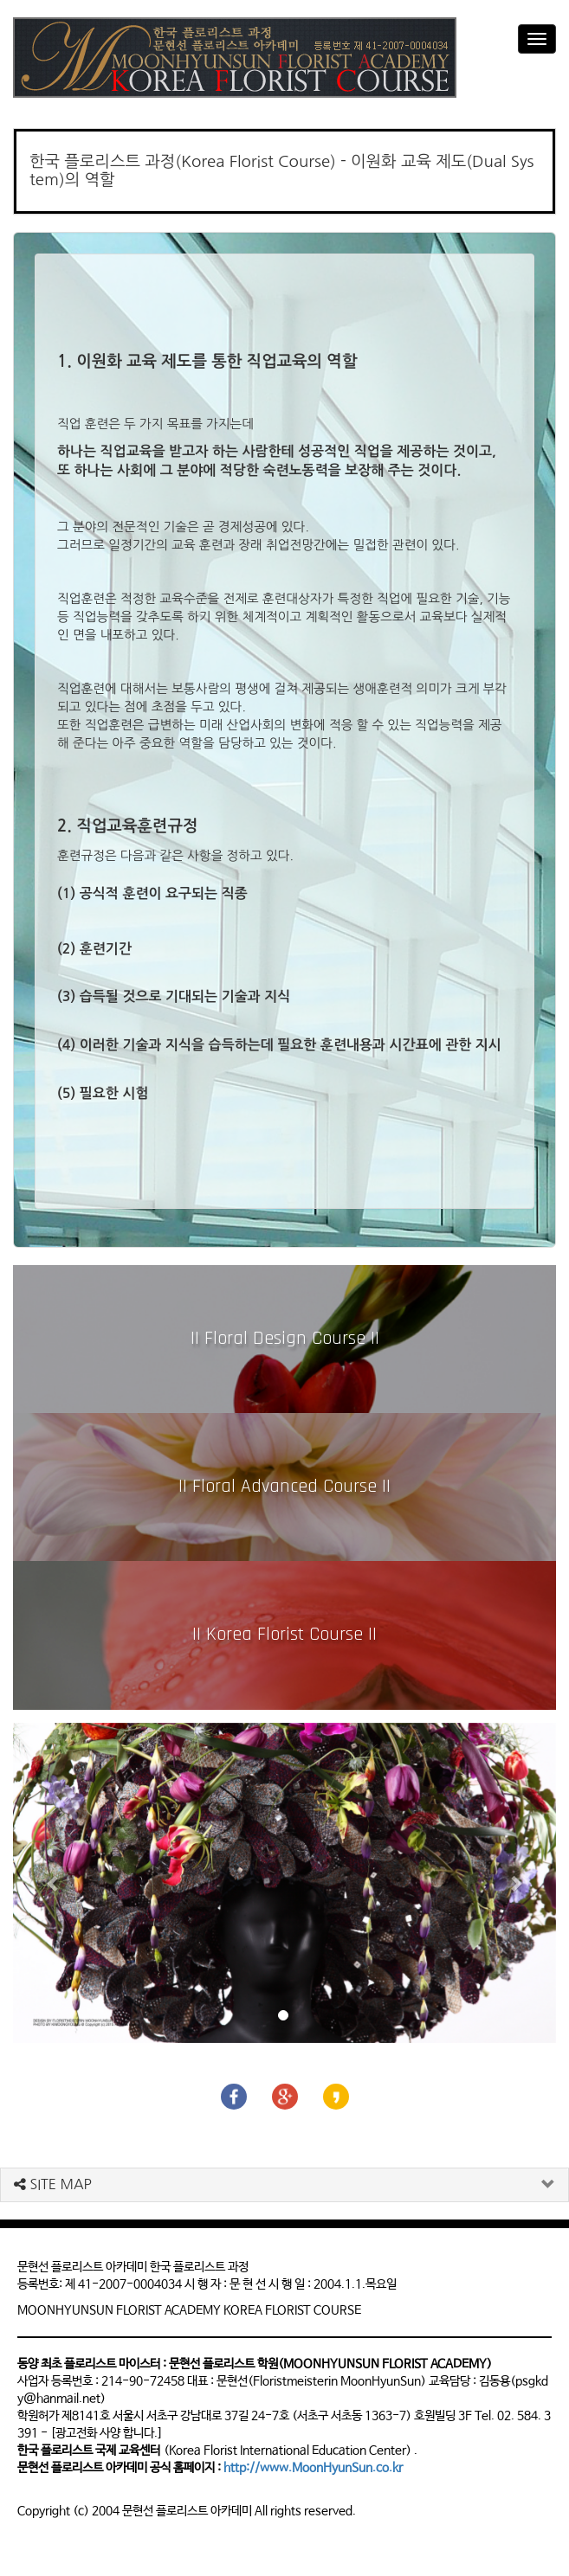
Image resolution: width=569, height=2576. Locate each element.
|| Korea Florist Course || (284, 1634)
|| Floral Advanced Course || (284, 1486)
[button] (53, 1883)
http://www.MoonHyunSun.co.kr (313, 2468)
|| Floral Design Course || (285, 1339)
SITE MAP (53, 2184)
